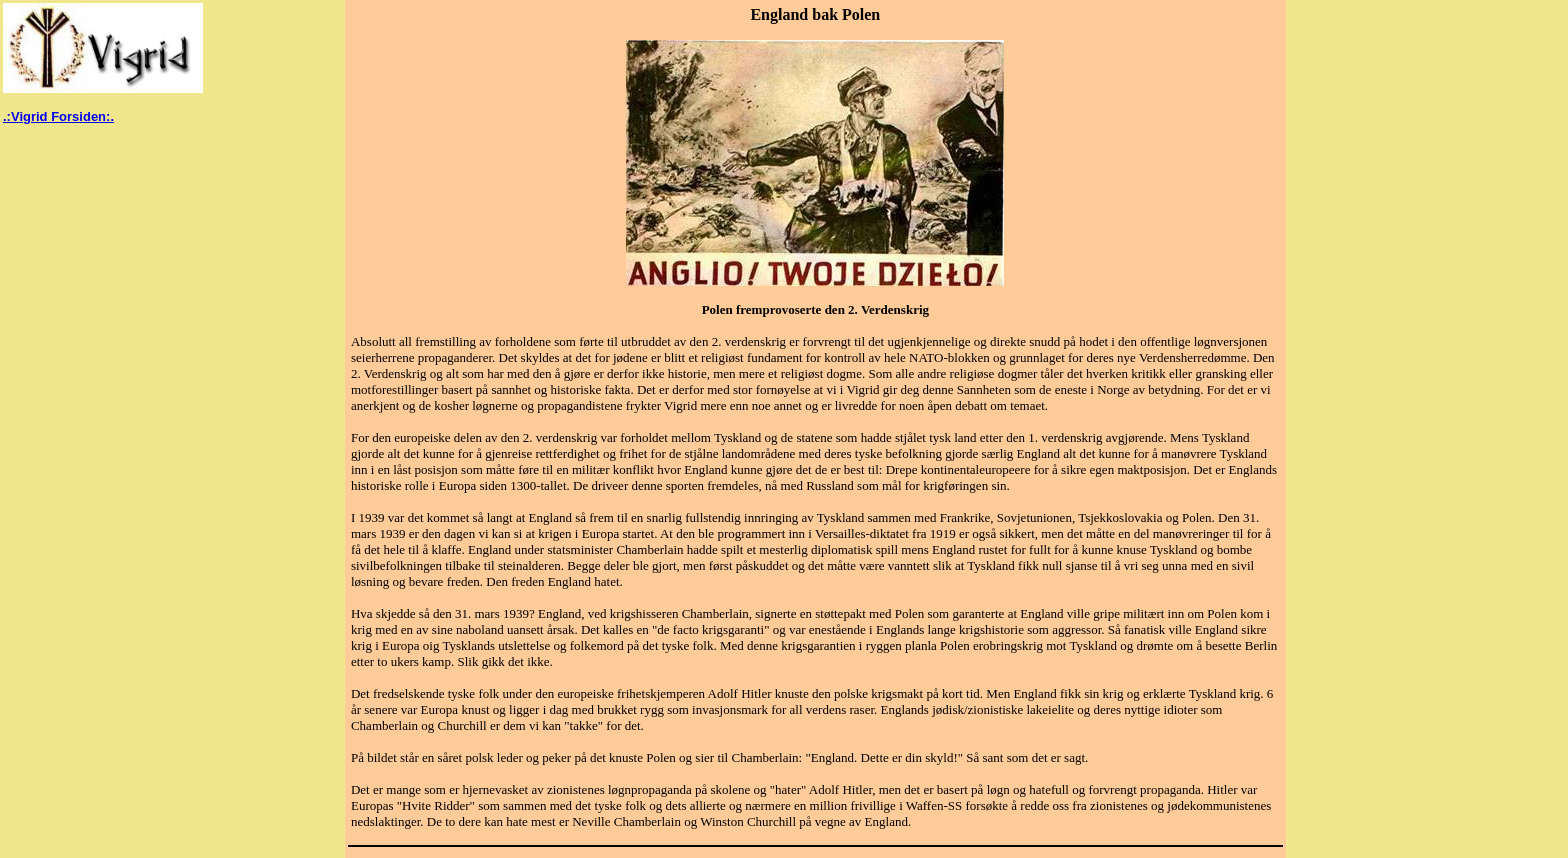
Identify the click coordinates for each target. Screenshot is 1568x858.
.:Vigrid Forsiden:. (58, 116)
